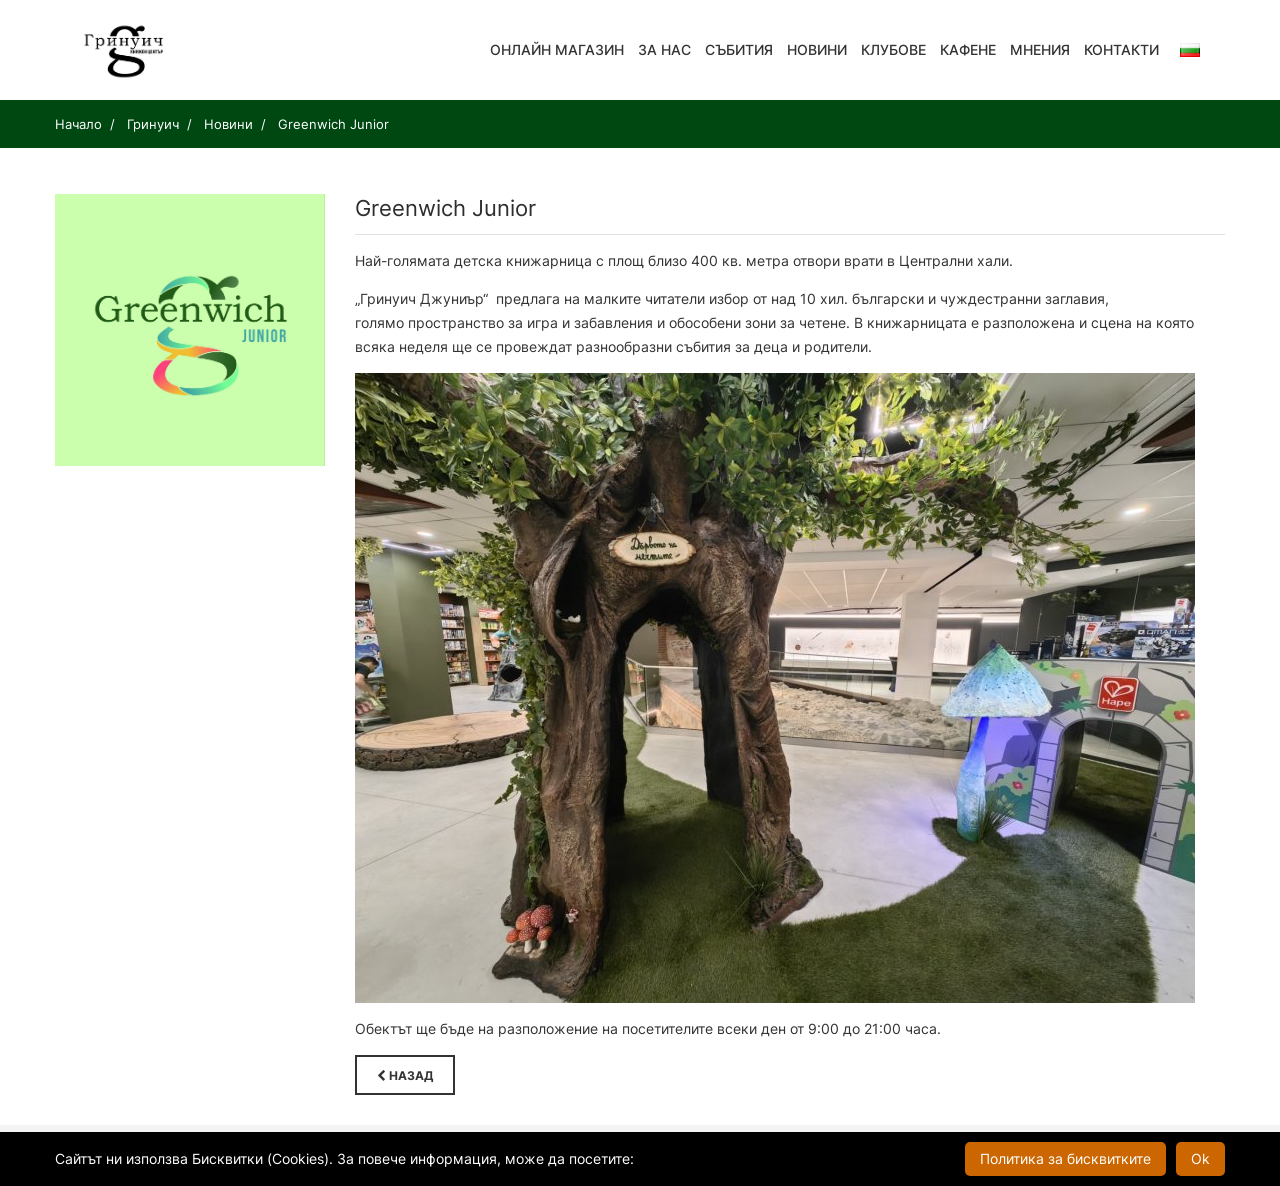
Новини (817, 49)
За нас (664, 49)
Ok (1200, 1158)
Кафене (968, 49)
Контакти (1121, 49)
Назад (405, 1075)
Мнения (1040, 49)
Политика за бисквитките (1065, 1158)
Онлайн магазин (557, 49)
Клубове (893, 49)
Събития (739, 49)
